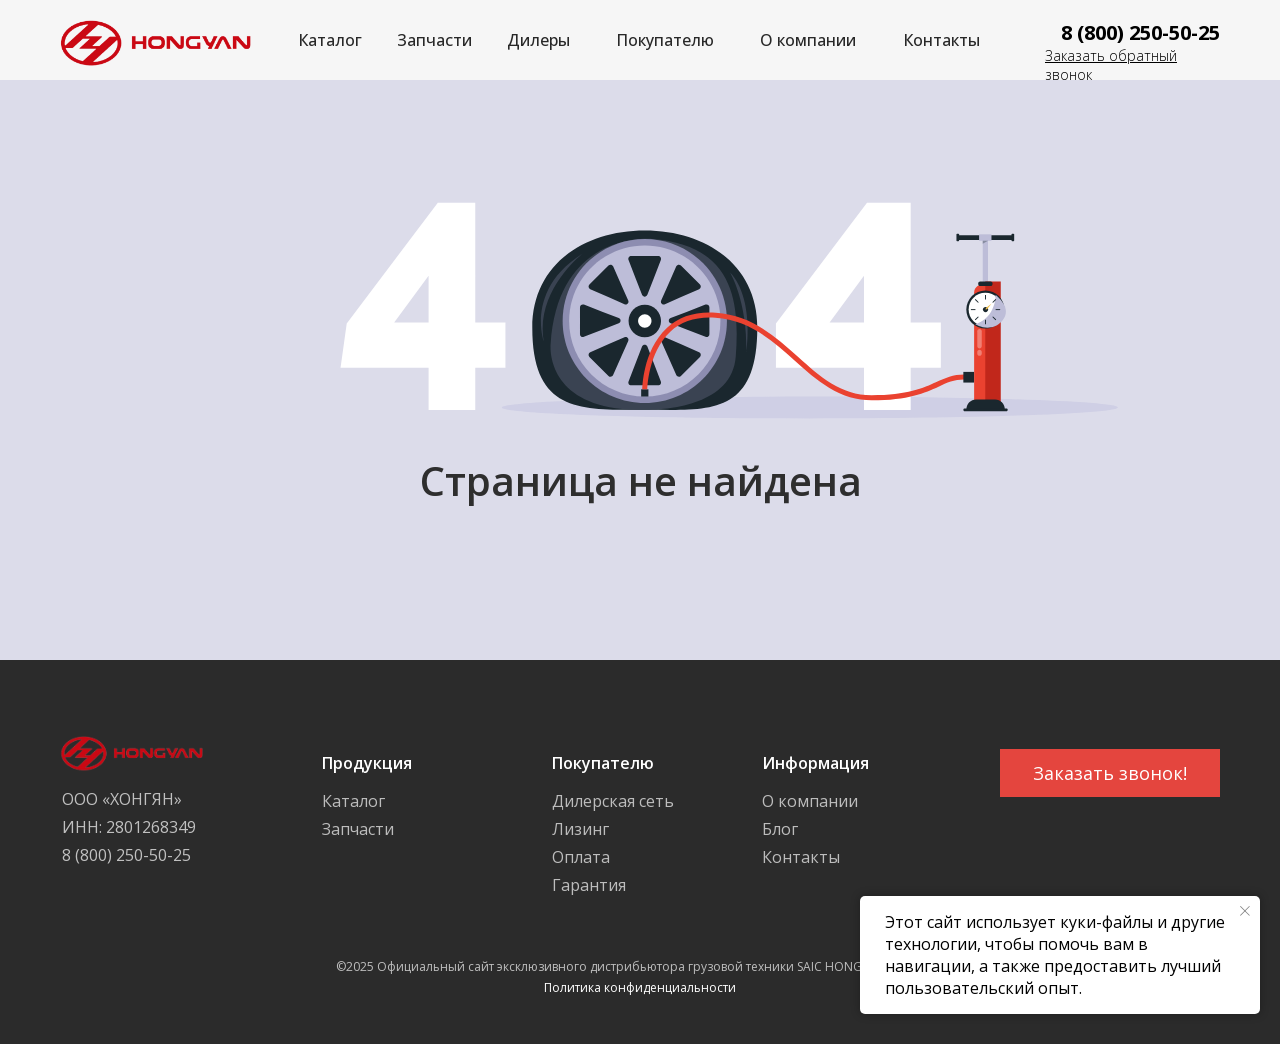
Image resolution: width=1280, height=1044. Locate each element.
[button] (1110, 773)
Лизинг (580, 829)
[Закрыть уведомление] (1245, 911)
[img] (150, 40)
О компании (808, 40)
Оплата (581, 857)
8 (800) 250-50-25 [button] (1140, 32)
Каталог (330, 40)
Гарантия (589, 885)
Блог (780, 829)
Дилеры (538, 40)
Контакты (941, 40)
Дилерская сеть (613, 801)
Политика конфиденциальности (640, 987)
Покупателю (665, 40)
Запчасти (434, 40)
